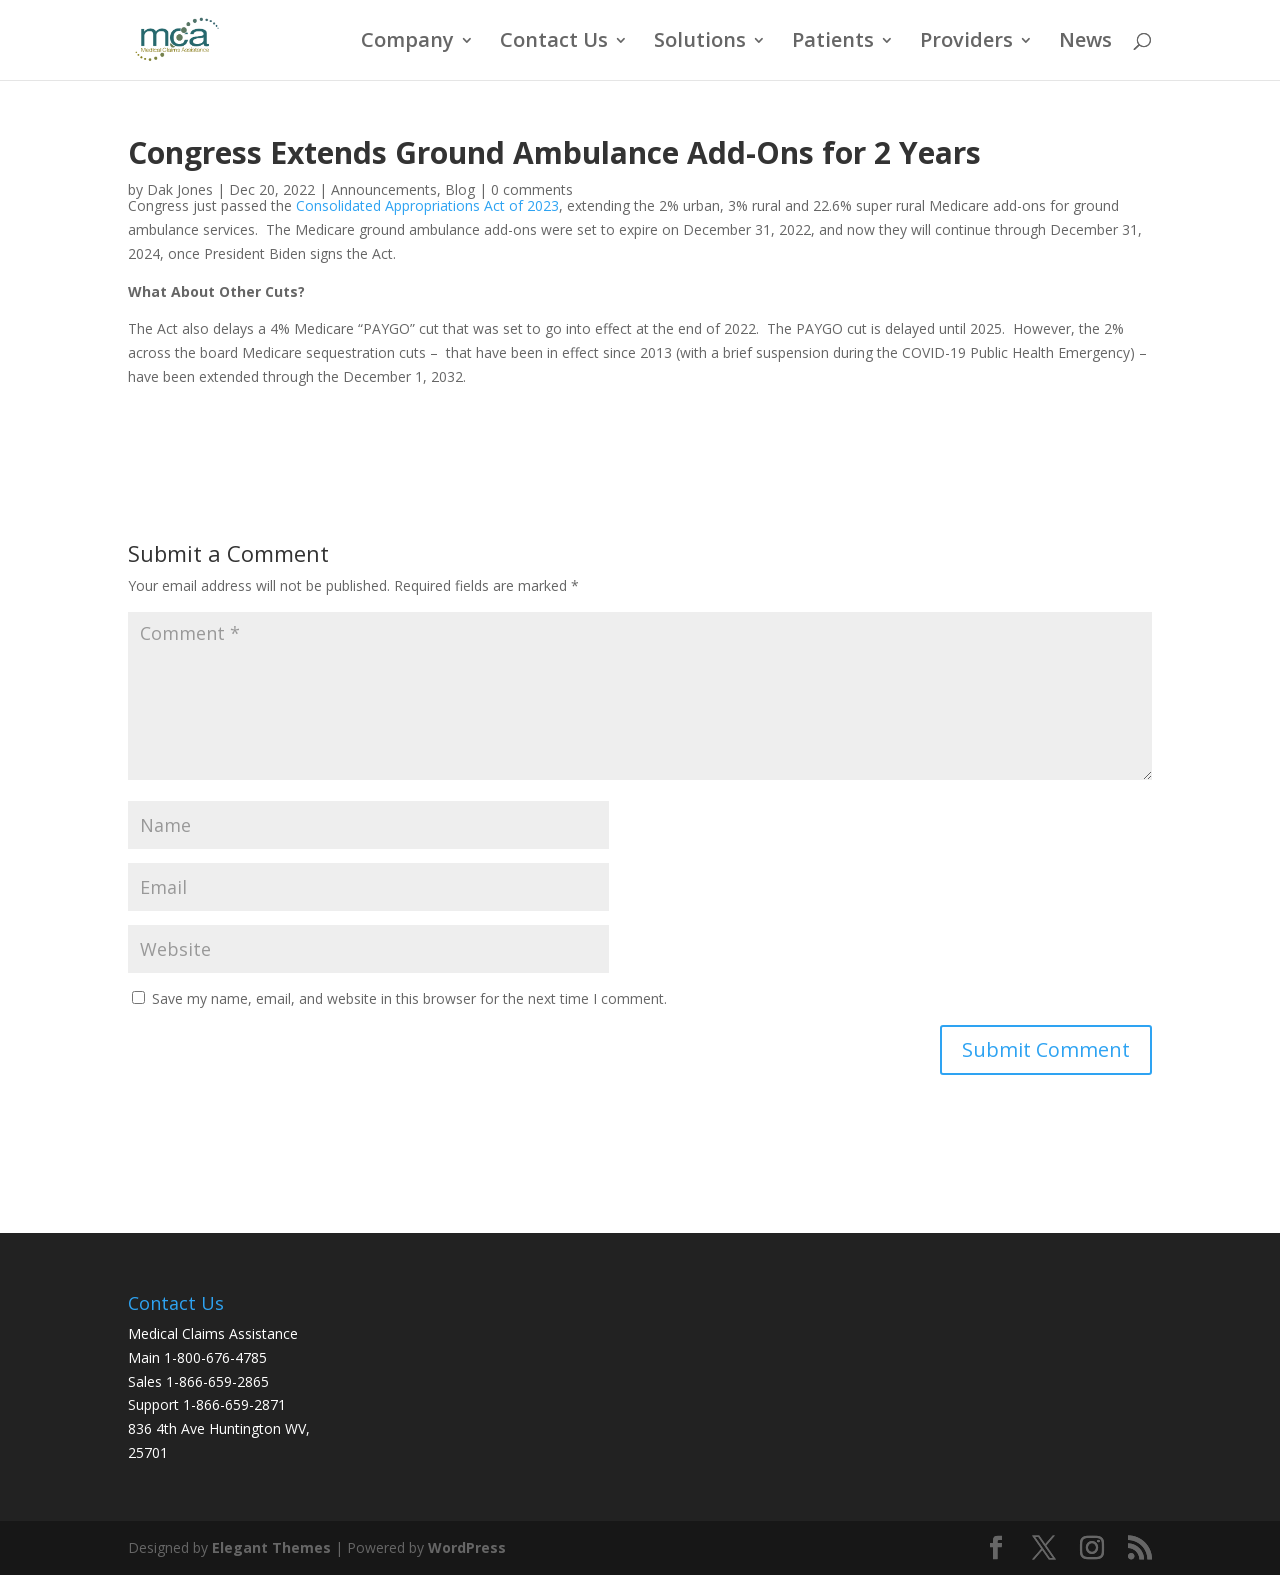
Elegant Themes (271, 1547)
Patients (833, 43)
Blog (460, 189)
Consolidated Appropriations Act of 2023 (427, 205)
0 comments (532, 189)
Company (407, 43)
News (1085, 43)
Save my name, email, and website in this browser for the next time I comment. (409, 998)
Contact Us (554, 43)
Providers (966, 43)
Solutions (700, 43)
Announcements (384, 189)
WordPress (467, 1547)
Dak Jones (180, 189)
